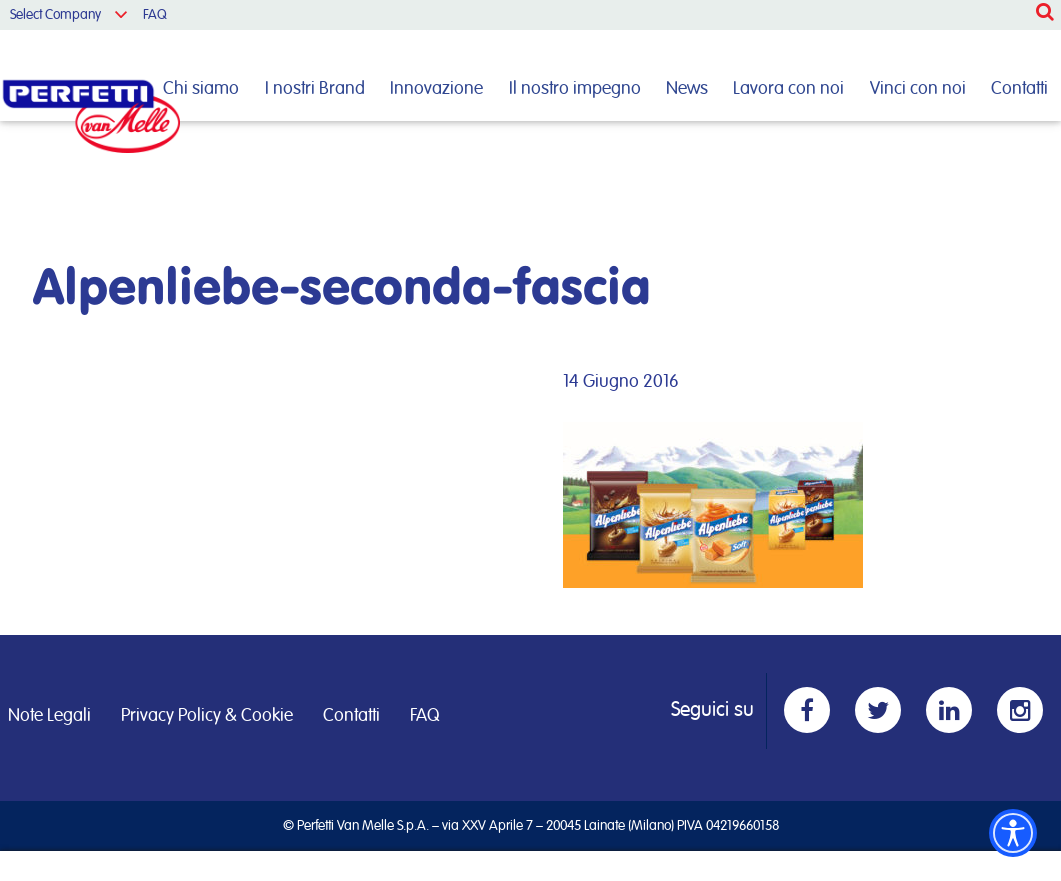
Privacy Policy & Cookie (207, 716)
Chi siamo (201, 89)
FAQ (155, 15)
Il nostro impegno (575, 89)
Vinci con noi (918, 89)
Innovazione (436, 89)
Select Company (55, 15)
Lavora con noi (788, 89)
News (687, 89)
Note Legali (49, 716)
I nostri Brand (315, 89)
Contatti (1019, 89)
